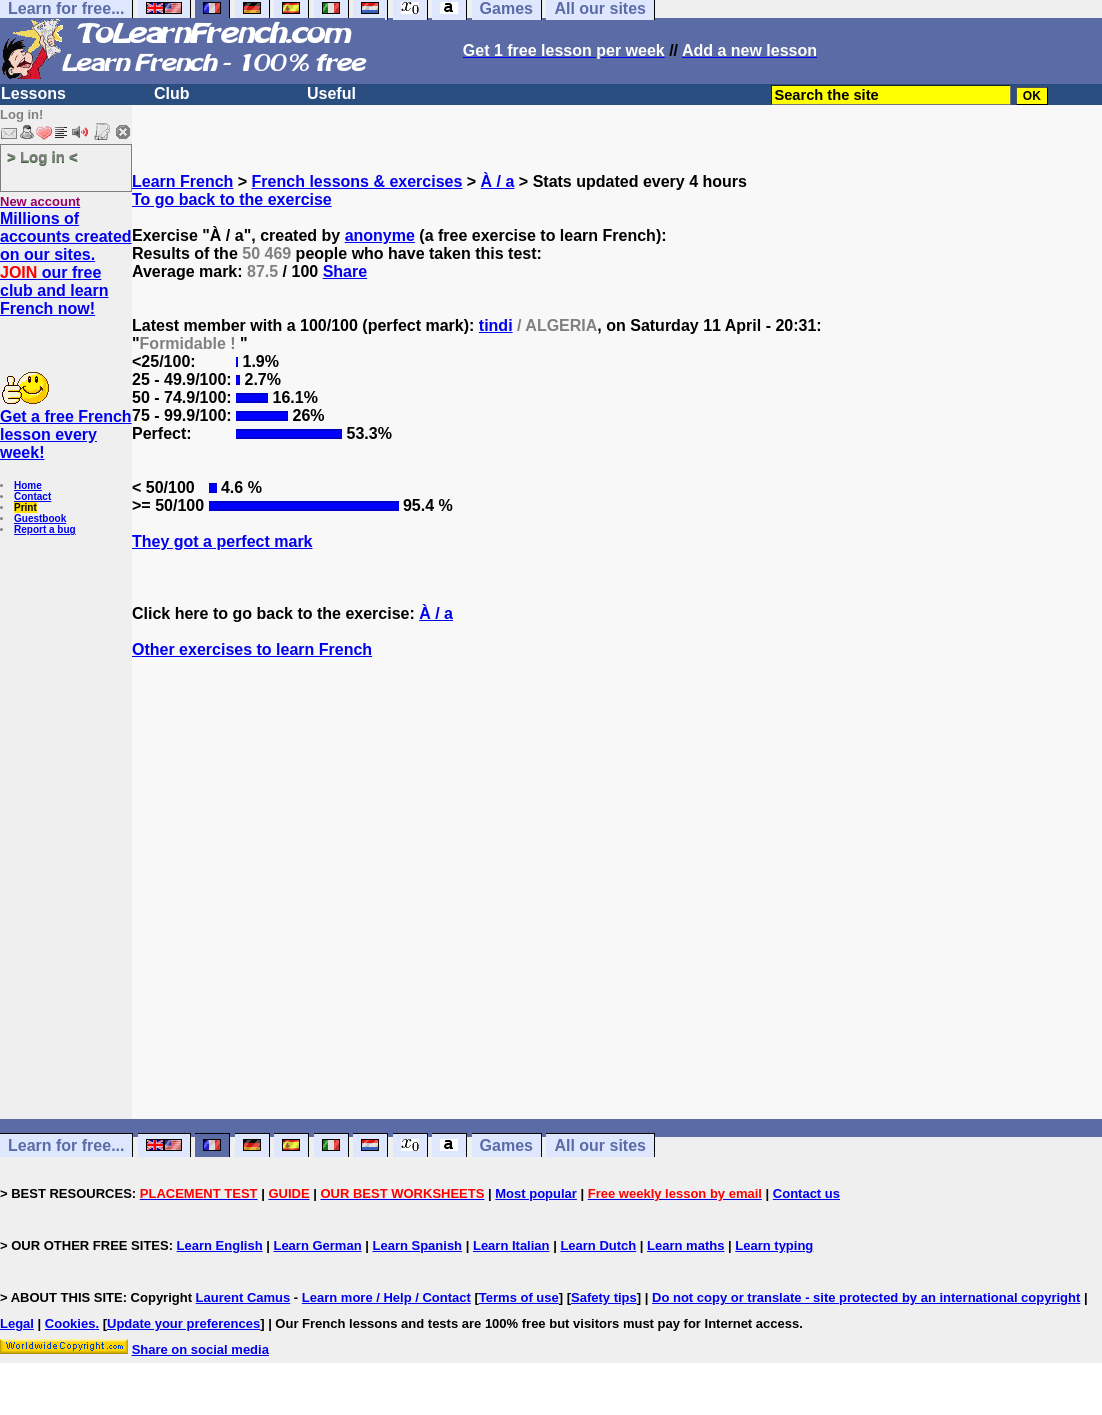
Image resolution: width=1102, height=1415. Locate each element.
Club (172, 93)
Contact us (806, 1193)
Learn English (220, 1245)
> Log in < (42, 156)
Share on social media (200, 1349)
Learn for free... (66, 1145)
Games (506, 1145)
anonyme (380, 235)
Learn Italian (511, 1245)
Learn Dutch (598, 1245)
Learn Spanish (417, 1245)
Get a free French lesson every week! (66, 434)
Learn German (317, 1245)
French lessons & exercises (357, 181)
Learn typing (774, 1245)
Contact (32, 496)
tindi (496, 325)
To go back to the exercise (232, 199)
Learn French (182, 181)
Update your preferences (183, 1323)
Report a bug (45, 529)
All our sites (600, 1145)
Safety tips (604, 1297)
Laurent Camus (243, 1297)
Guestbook (40, 518)
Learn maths (685, 1245)
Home (28, 485)
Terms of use (519, 1297)
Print (25, 507)
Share (345, 271)
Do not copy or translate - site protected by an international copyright (866, 1297)
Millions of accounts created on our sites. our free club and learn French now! (66, 263)
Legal (17, 1323)
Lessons (33, 93)
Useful (331, 93)
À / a (498, 181)
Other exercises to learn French (252, 649)
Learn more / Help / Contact (386, 1297)
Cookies (70, 1323)
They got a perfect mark (222, 541)
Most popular (536, 1193)
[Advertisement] (617, 925)
